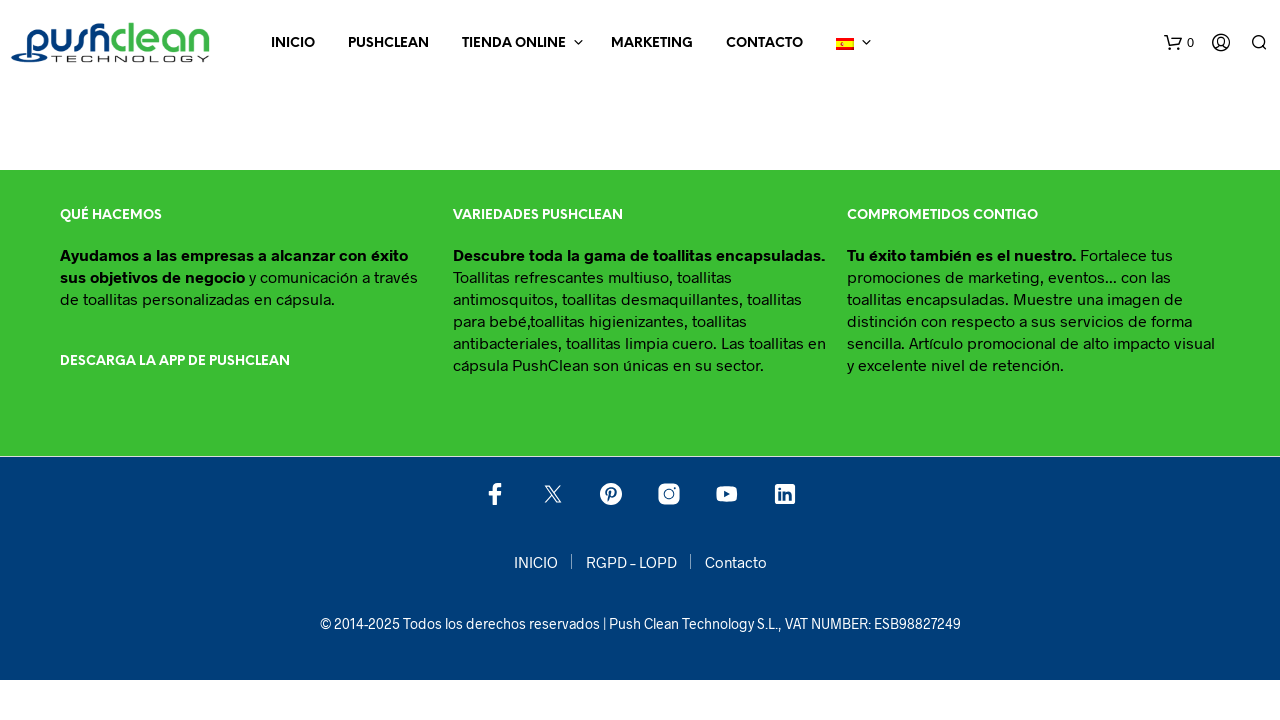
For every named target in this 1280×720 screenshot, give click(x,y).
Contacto (764, 43)
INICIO (293, 43)
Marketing (652, 43)
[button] (1179, 43)
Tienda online (514, 43)
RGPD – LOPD (631, 562)
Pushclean (388, 43)
